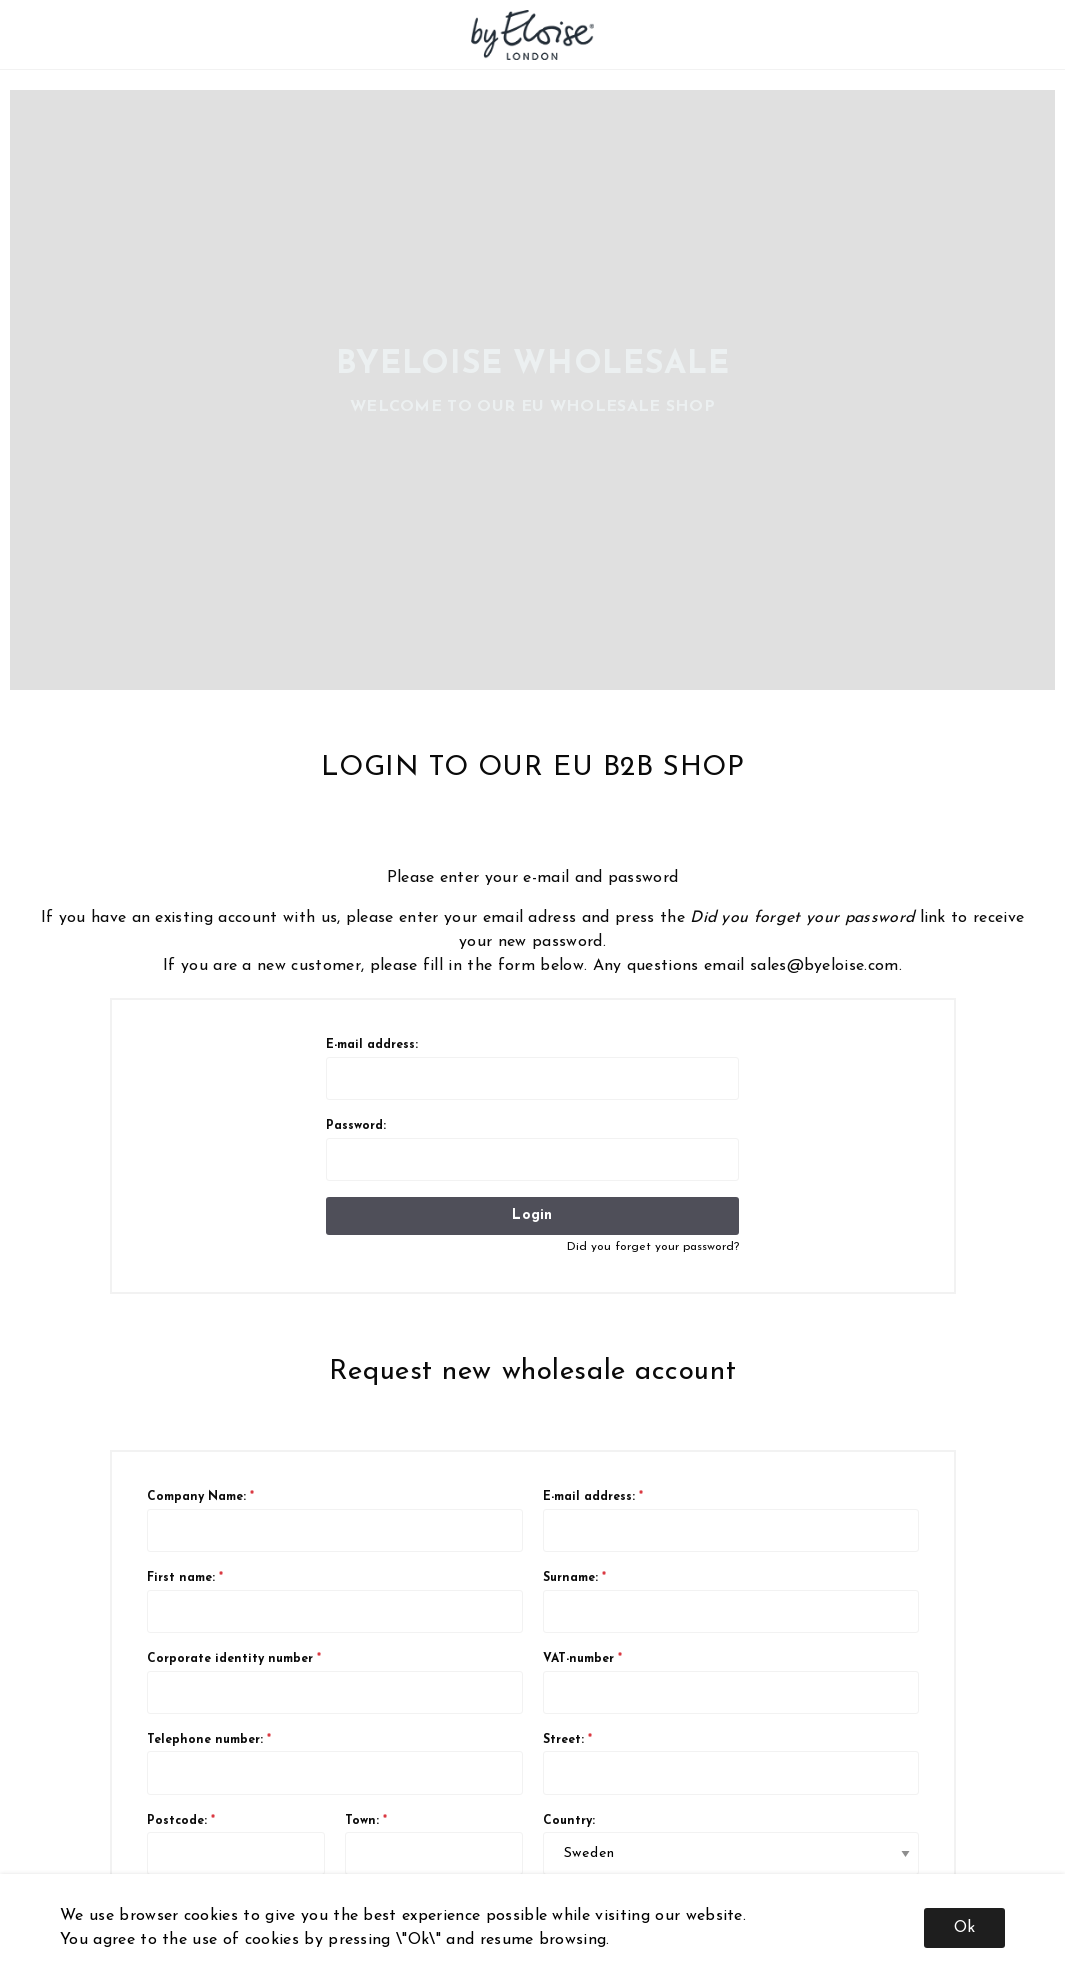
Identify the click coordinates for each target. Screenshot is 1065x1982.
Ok (964, 1928)
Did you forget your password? (653, 1247)
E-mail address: (532, 1069)
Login (532, 1215)
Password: (532, 1150)
